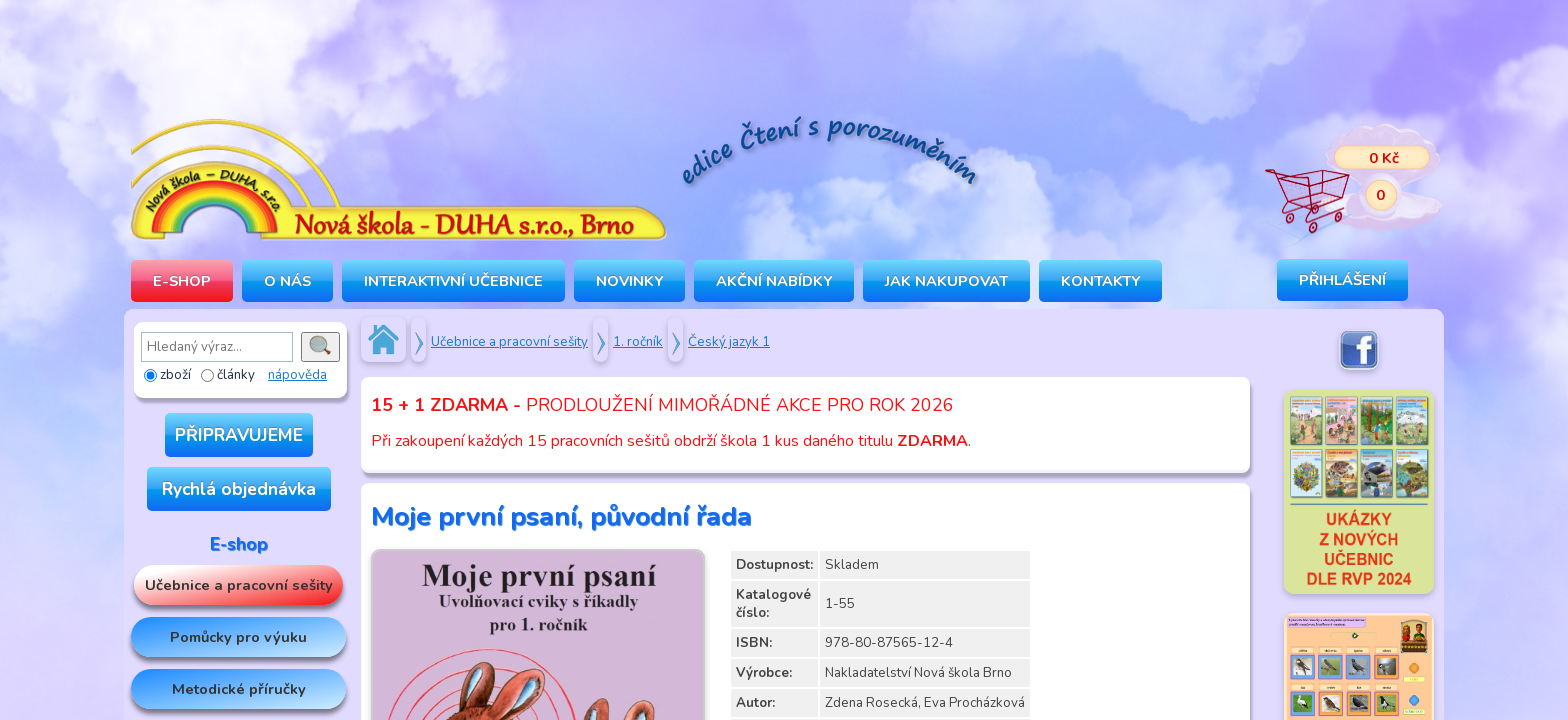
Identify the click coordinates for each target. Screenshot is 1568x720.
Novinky (629, 281)
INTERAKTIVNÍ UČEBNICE (453, 281)
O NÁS (287, 281)
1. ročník (638, 342)
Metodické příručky (239, 689)
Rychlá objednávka (239, 489)
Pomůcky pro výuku (238, 637)
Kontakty (1100, 281)
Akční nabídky (774, 281)
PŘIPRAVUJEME (239, 435)
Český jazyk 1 (729, 342)
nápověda (297, 375)
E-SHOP (182, 281)
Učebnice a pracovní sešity (239, 585)
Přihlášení (1342, 280)
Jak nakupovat (946, 281)
